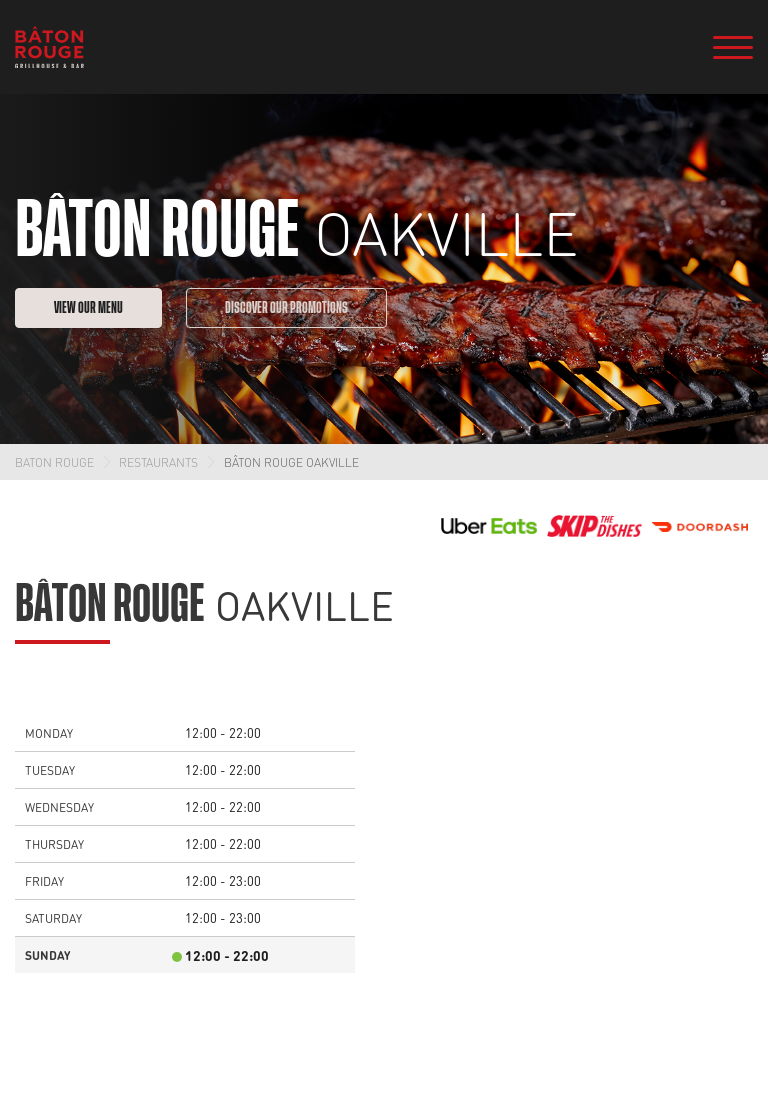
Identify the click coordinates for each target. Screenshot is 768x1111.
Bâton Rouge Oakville (291, 462)
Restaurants (158, 462)
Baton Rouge (54, 462)
